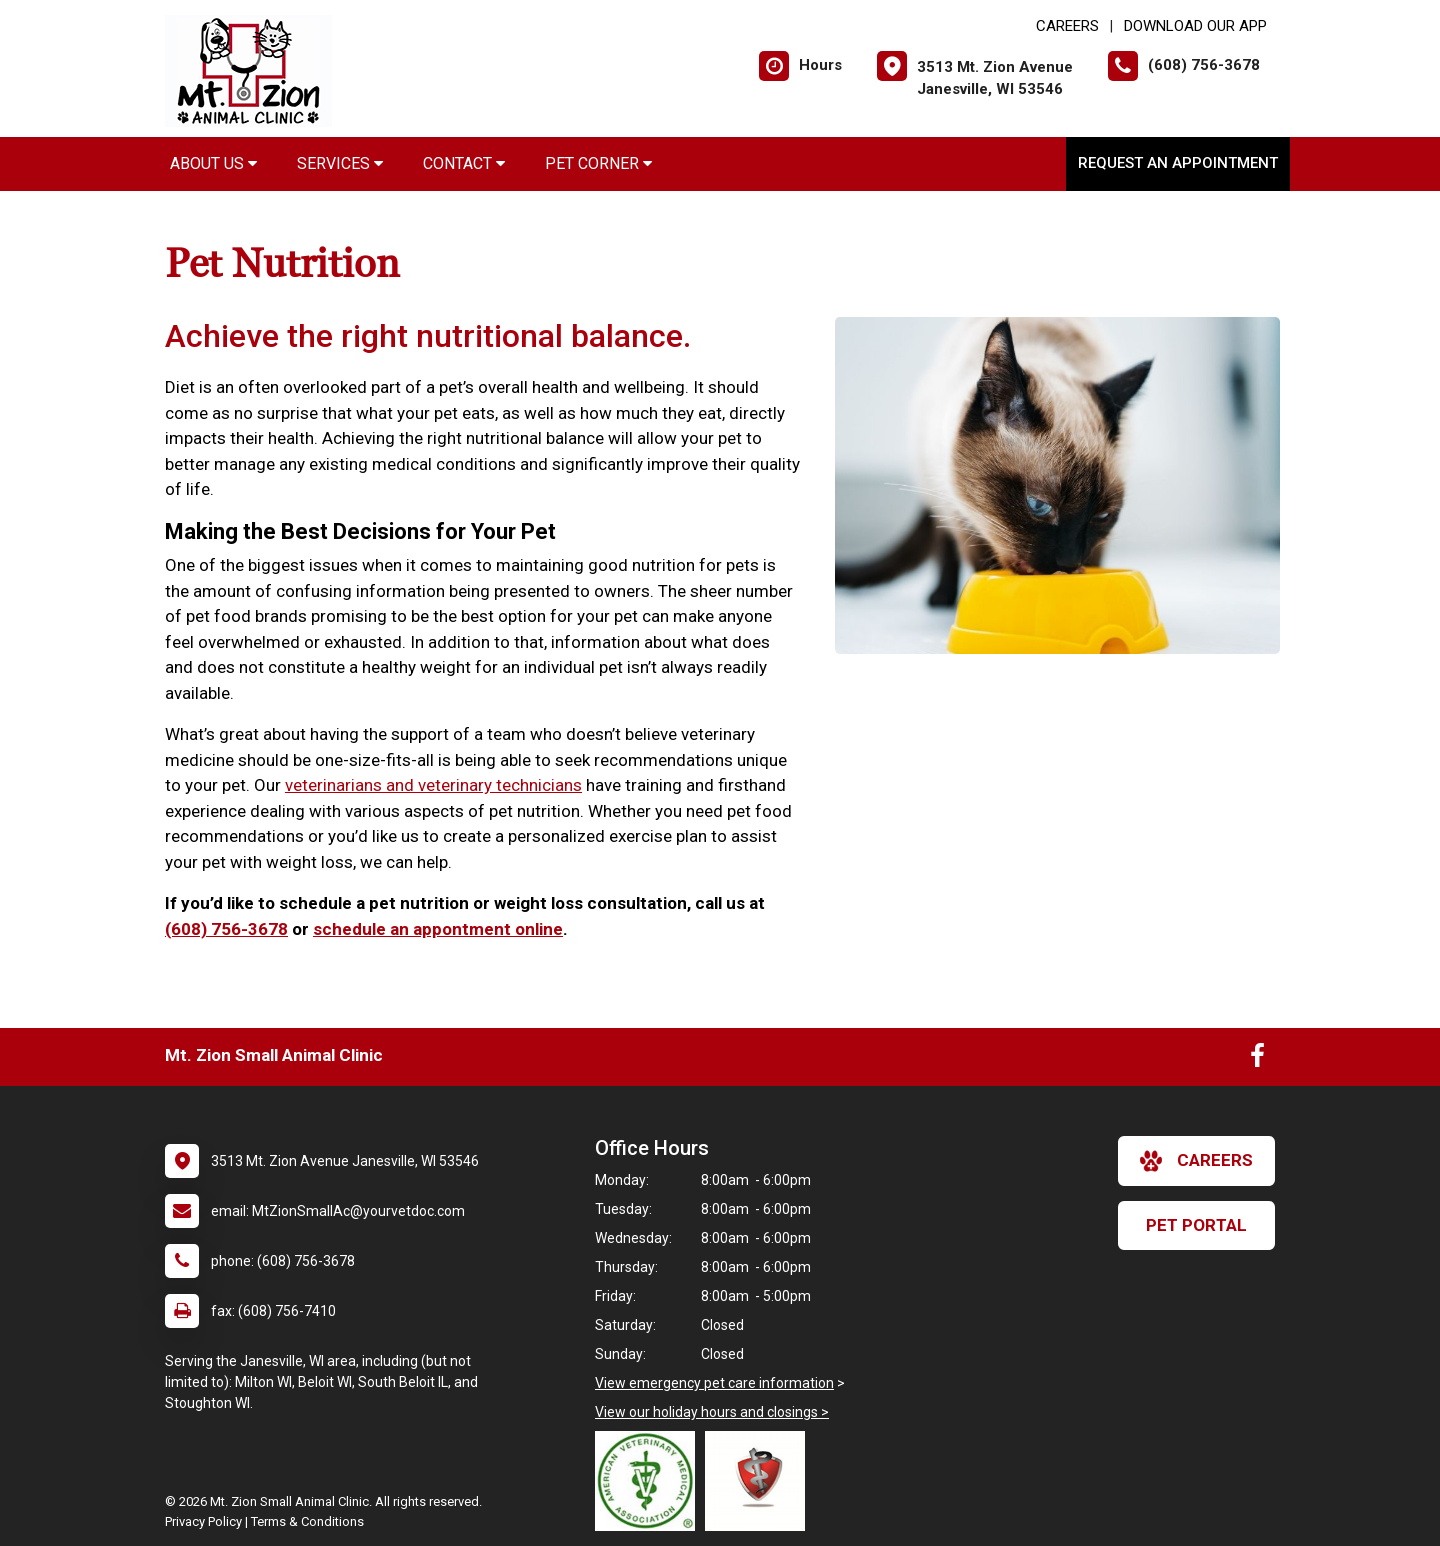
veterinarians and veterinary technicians (433, 785)
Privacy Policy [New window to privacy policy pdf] (203, 1521)
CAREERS (1067, 26)
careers (1196, 1161)
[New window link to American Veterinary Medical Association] (650, 1481)
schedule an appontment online (438, 929)
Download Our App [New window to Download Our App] (1195, 26)
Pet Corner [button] (598, 163)
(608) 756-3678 (226, 929)
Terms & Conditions (307, 1521)
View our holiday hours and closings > (712, 1412)
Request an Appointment (1178, 163)
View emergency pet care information (714, 1383)
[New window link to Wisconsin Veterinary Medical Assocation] (760, 1481)
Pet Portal (1196, 1225)
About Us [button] (213, 163)
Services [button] (340, 163)
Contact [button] (464, 163)
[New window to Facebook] (1257, 1060)
